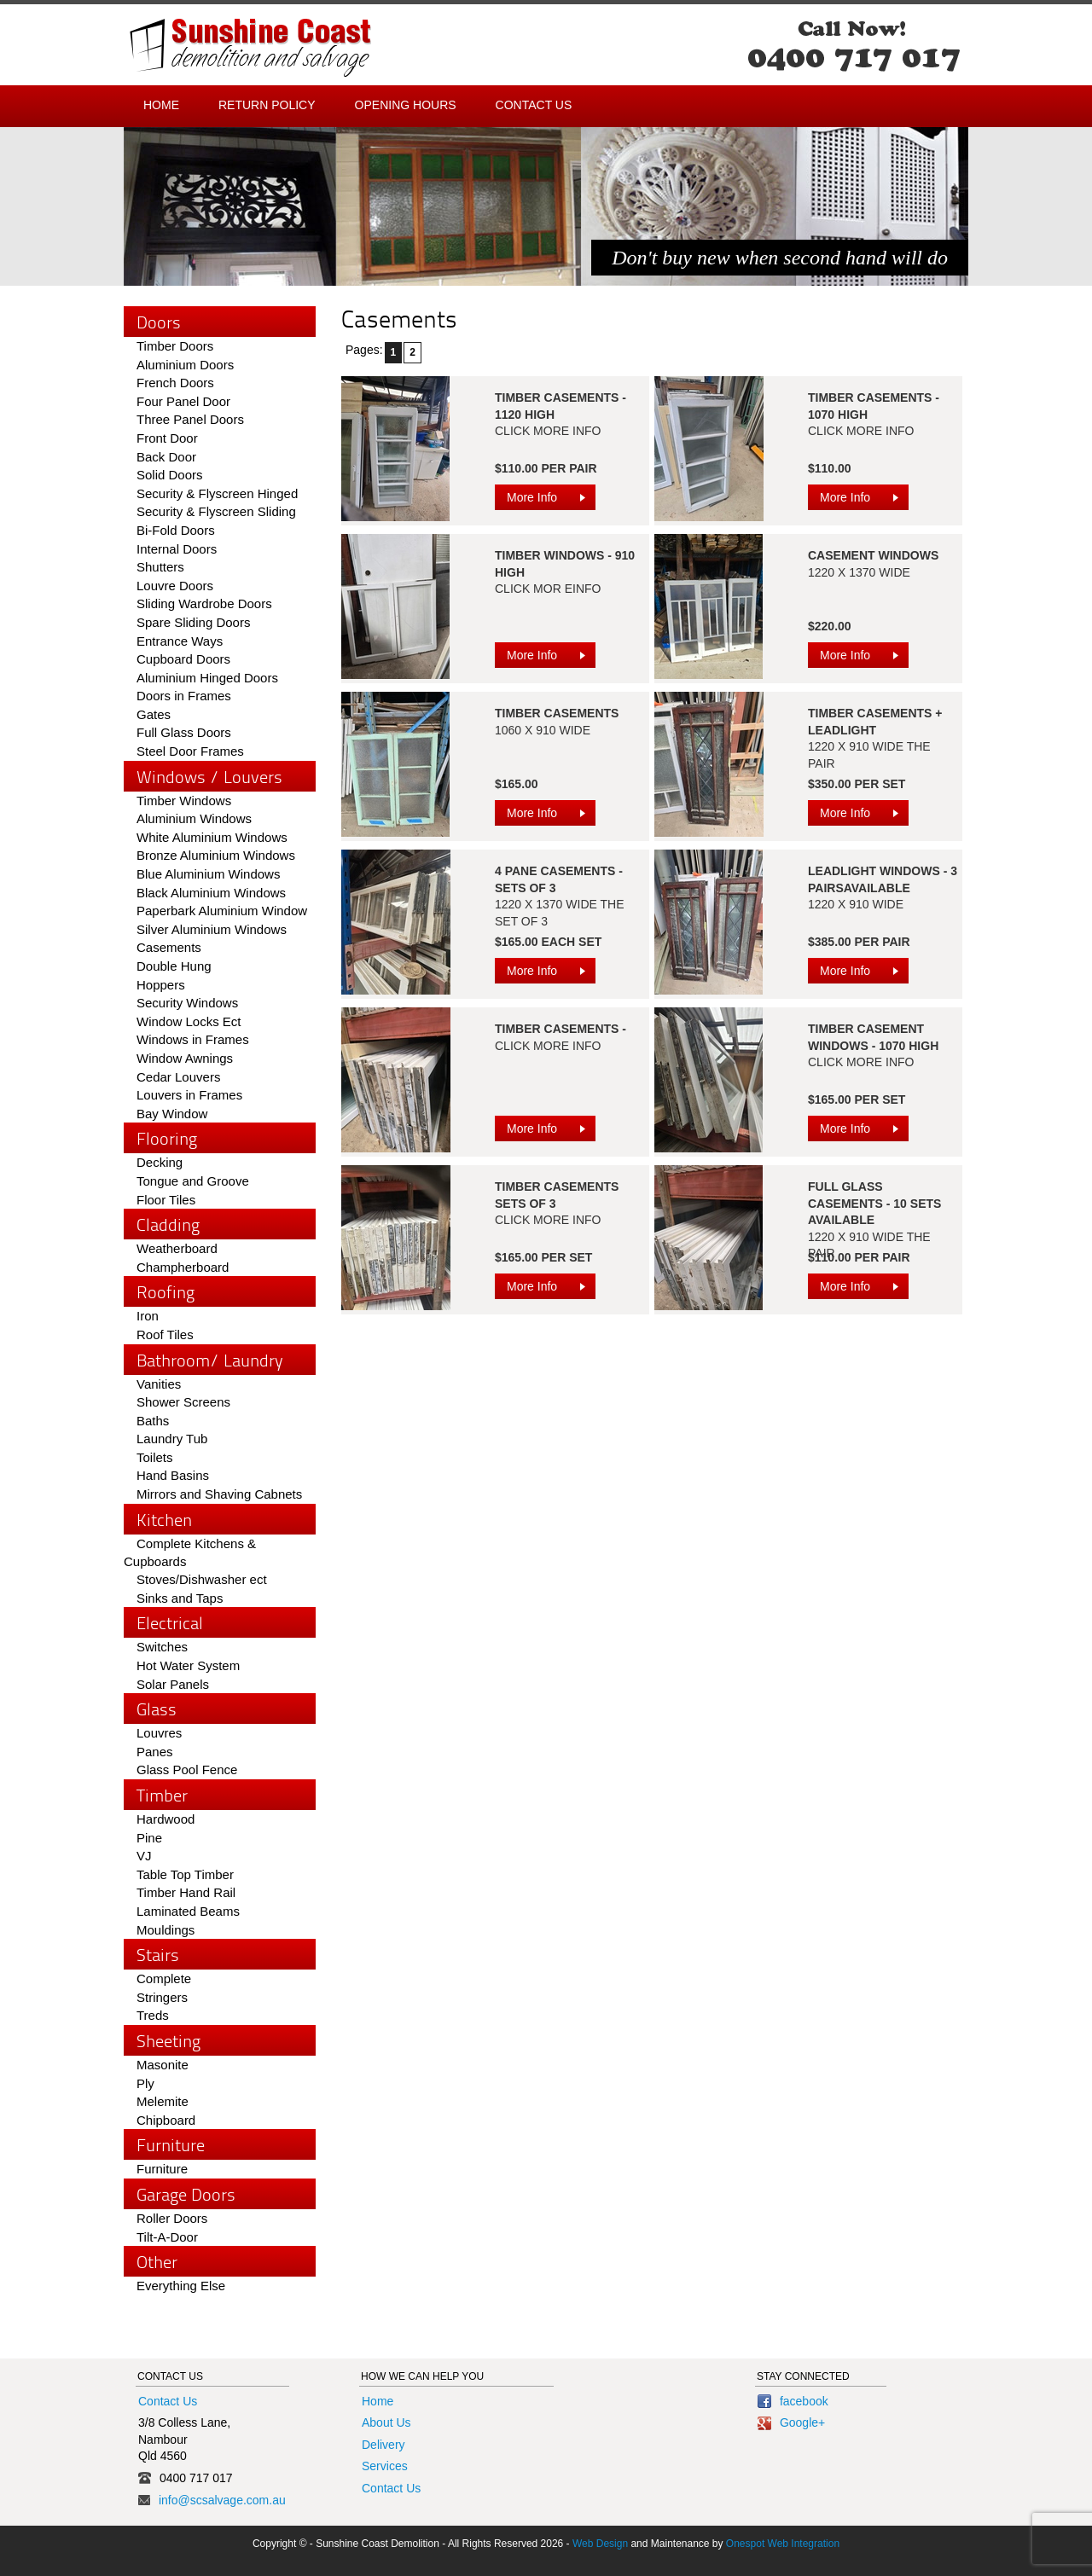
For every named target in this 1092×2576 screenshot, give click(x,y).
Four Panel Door (183, 401)
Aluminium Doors (185, 364)
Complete (163, 1978)
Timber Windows (183, 800)
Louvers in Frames (189, 1095)
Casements (168, 947)
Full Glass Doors (183, 732)
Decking (159, 1162)
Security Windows (187, 1002)
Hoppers (160, 985)
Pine (149, 1837)
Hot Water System (188, 1665)
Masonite (162, 2064)
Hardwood (165, 1819)
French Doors (175, 382)
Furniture (162, 2168)
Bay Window (171, 1113)
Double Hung (174, 966)
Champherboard (182, 1267)
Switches (162, 1646)
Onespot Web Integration (782, 2544)
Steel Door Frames (190, 751)
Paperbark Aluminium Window (221, 910)
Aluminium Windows (194, 818)
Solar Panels (172, 1684)
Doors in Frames (183, 695)
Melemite (162, 2101)
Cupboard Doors (183, 659)
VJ (144, 1855)
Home (161, 105)
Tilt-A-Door (167, 2237)
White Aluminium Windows (212, 837)
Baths (152, 1420)
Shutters (160, 567)
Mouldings (165, 1930)
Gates (153, 714)
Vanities (158, 1384)
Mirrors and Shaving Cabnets (219, 1494)
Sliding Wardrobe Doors (204, 603)
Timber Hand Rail (185, 1892)
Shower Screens (183, 1402)
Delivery (383, 2444)
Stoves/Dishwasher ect (201, 1579)
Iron (147, 1315)
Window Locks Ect (188, 1021)
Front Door (167, 438)
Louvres (159, 1733)
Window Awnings (184, 1058)
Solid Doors (169, 474)
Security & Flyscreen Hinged (217, 493)
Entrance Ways (179, 641)
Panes (154, 1751)
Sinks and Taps (179, 1598)
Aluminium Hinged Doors (207, 677)
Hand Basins (172, 1475)
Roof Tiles (165, 1334)
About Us (386, 2422)
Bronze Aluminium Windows (215, 855)
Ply (145, 2083)
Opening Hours (405, 105)
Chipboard (165, 2120)
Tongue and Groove (192, 1181)
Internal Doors (176, 549)
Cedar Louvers (178, 1077)
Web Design (600, 2544)
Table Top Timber (185, 1874)
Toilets (154, 1457)
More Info (551, 500)
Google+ (791, 2422)
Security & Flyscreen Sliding (216, 511)
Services (385, 2466)
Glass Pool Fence (186, 1769)
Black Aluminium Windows (211, 892)
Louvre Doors (174, 585)
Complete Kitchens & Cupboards (190, 1552)
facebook (793, 2401)
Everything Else (180, 2285)
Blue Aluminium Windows (208, 874)
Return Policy (267, 105)
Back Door (166, 457)
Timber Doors (174, 346)
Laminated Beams (188, 1911)
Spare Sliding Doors (193, 622)
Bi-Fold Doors (175, 530)
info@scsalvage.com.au (222, 2500)
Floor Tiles (165, 1199)
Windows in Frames (192, 1039)
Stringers (162, 1997)
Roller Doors (171, 2218)
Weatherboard (177, 1248)
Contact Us (534, 105)
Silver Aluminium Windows (211, 929)
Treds (152, 2015)
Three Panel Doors (190, 419)
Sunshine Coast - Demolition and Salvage (250, 48)
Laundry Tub (171, 1438)
